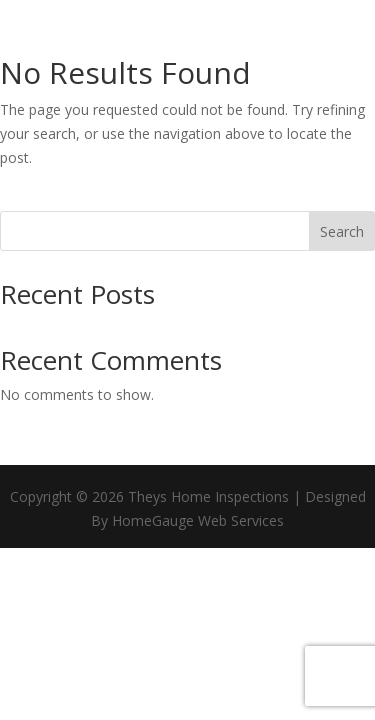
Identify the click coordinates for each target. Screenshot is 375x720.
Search (342, 231)
